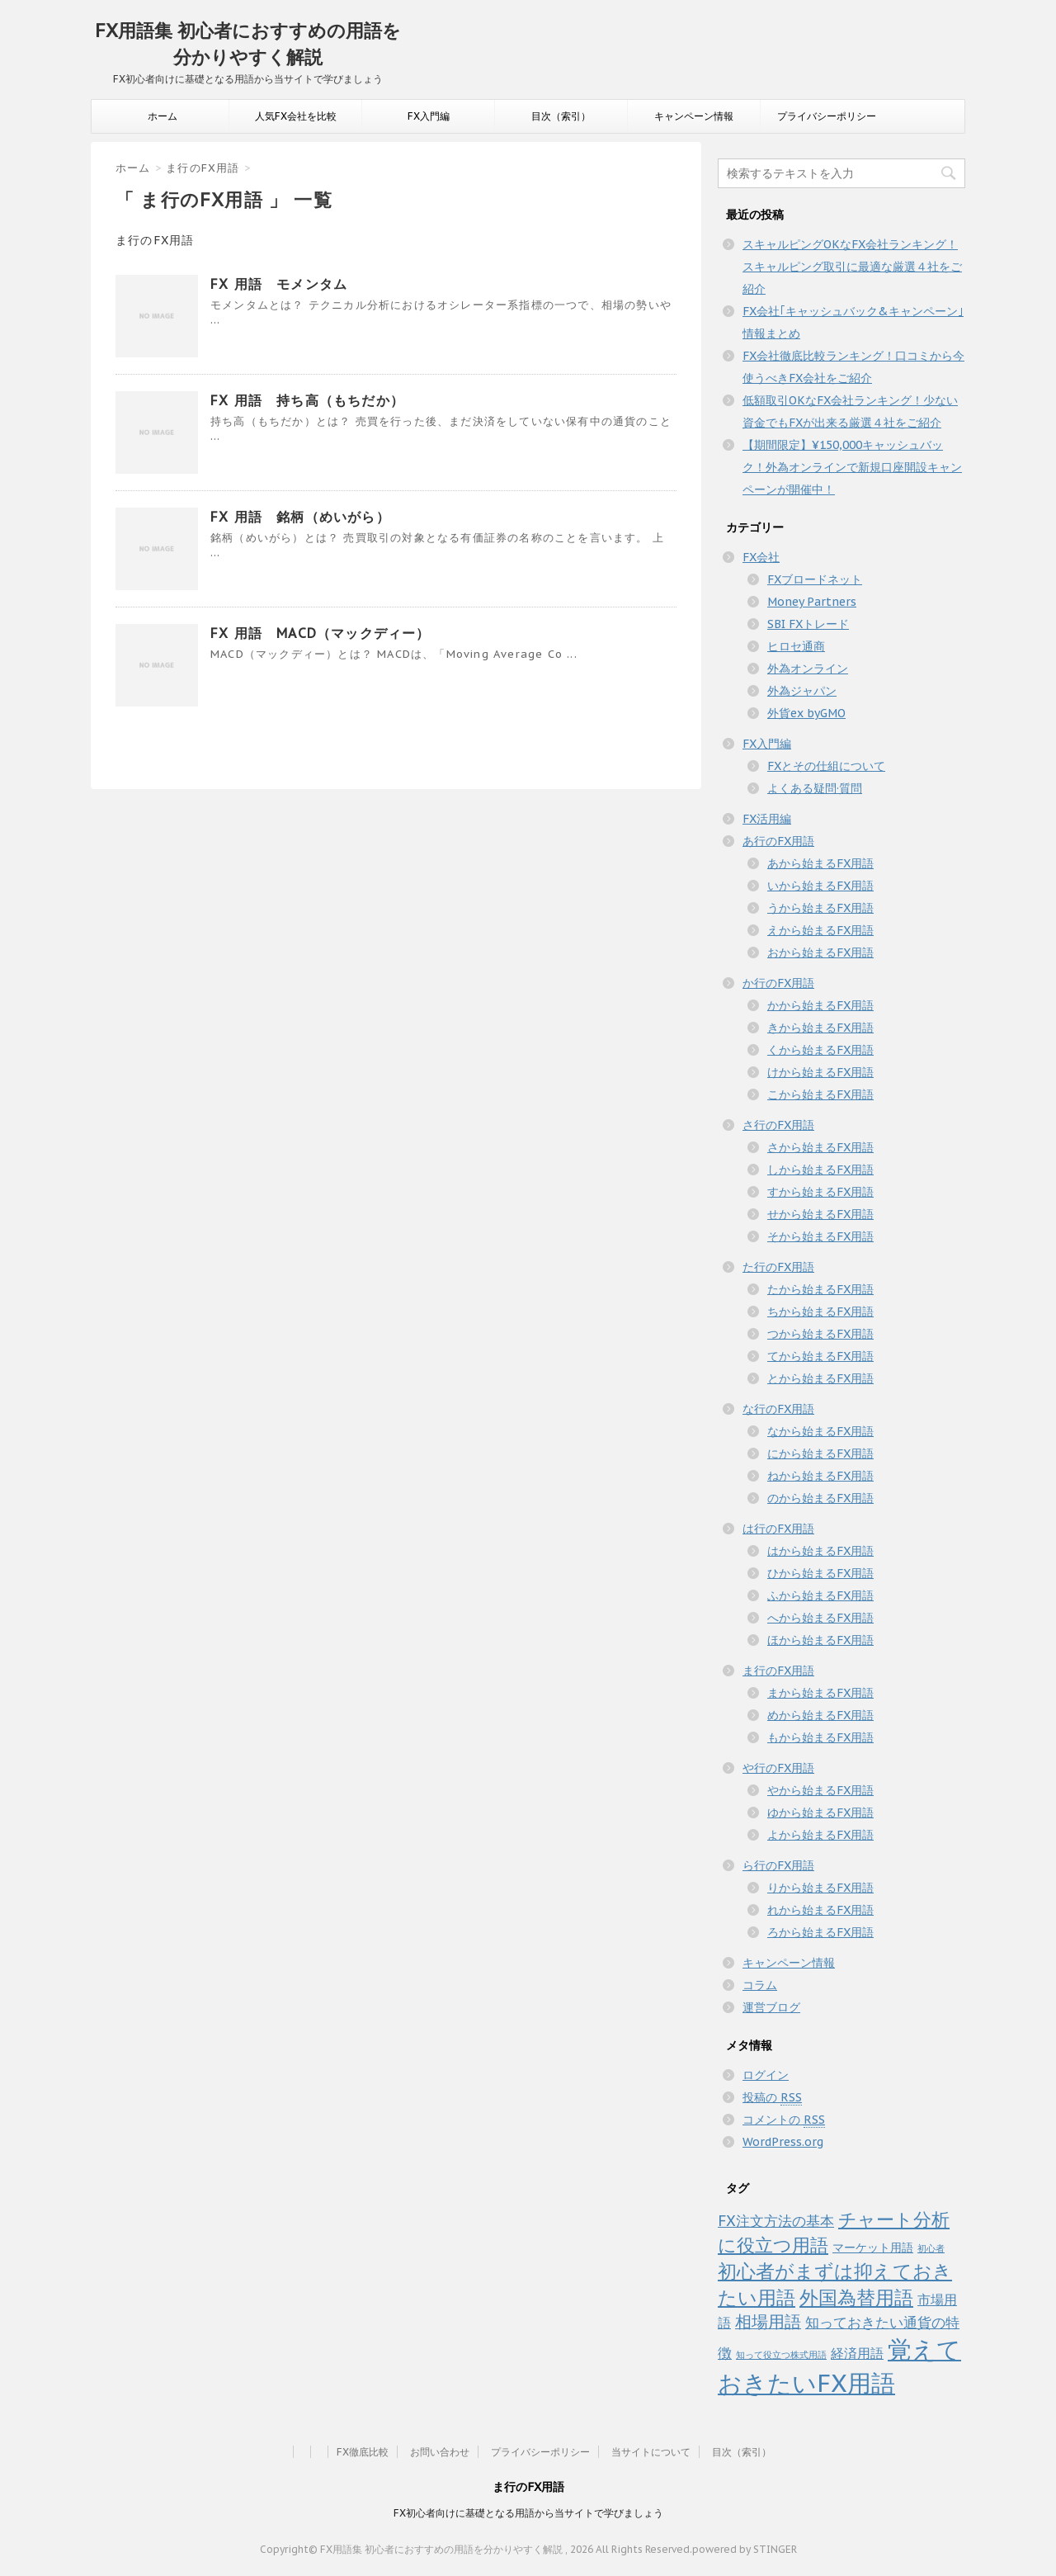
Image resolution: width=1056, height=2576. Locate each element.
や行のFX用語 (778, 1768)
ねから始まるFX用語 (820, 1475)
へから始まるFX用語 (820, 1617)
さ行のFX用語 (778, 1125)
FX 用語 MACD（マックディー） (320, 633)
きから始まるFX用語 (820, 1027)
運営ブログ (771, 2007)
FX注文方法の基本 (776, 2220)
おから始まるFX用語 (820, 952)
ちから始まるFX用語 (820, 1311)
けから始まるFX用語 (820, 1072)
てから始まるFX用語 (820, 1356)
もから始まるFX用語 (820, 1737)
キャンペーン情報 (693, 116)
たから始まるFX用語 (820, 1289)
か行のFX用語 (778, 983)
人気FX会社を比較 (296, 116)
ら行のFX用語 (778, 1865)
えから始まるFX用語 (820, 930)
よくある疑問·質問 (814, 788)
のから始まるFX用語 (820, 1498)
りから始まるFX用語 (820, 1887)
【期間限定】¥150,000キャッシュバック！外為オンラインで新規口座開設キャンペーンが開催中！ (852, 467)
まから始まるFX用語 (820, 1692)
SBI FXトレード (808, 624)
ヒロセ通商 (796, 646)
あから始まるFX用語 (820, 863)
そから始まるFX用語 (820, 1236)
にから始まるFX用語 (820, 1453)
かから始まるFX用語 (820, 1005)
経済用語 (857, 2353)
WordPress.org (782, 2141)
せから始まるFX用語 (820, 1214)
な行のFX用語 (778, 1408)
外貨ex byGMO (806, 713)
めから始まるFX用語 (820, 1715)
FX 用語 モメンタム (278, 284)
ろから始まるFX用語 (820, 1932)
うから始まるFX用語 (820, 907)
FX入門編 (429, 116)
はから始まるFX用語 (820, 1550)
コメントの (783, 2120)
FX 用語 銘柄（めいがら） (300, 516)
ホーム (162, 116)
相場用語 (768, 2321)
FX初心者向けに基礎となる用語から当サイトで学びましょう (528, 2513)
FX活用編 (766, 818)
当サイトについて (651, 2452)
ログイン (765, 2075)
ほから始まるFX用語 (820, 1640)
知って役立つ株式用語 (781, 2355)
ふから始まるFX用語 (820, 1595)
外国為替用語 (856, 2297)
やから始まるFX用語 (820, 1790)
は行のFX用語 (778, 1528)
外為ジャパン (802, 690)
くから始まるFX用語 (820, 1049)
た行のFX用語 (778, 1267)
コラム (759, 1985)
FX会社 (761, 557)
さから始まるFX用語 (820, 1147)
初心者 (931, 2248)
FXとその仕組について (826, 766)
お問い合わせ (439, 2452)
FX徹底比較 (363, 2452)
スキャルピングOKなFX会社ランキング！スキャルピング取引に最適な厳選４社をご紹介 (852, 266)
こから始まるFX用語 (820, 1094)
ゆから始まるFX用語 (820, 1812)
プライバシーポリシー (826, 116)
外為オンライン (807, 668)
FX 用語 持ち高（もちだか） (307, 400)
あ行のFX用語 (778, 841)
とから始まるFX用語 (820, 1378)
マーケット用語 (872, 2247)
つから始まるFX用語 (820, 1333)
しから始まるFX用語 (820, 1169)
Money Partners (811, 601)
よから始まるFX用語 (820, 1834)
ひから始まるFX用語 (820, 1573)
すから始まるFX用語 (820, 1191)
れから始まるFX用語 (820, 1909)
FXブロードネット (814, 579)
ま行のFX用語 (778, 1670)
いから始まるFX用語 (820, 885)
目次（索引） (561, 116)
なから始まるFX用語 (820, 1431)
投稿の (772, 2098)
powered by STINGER (744, 2549)
